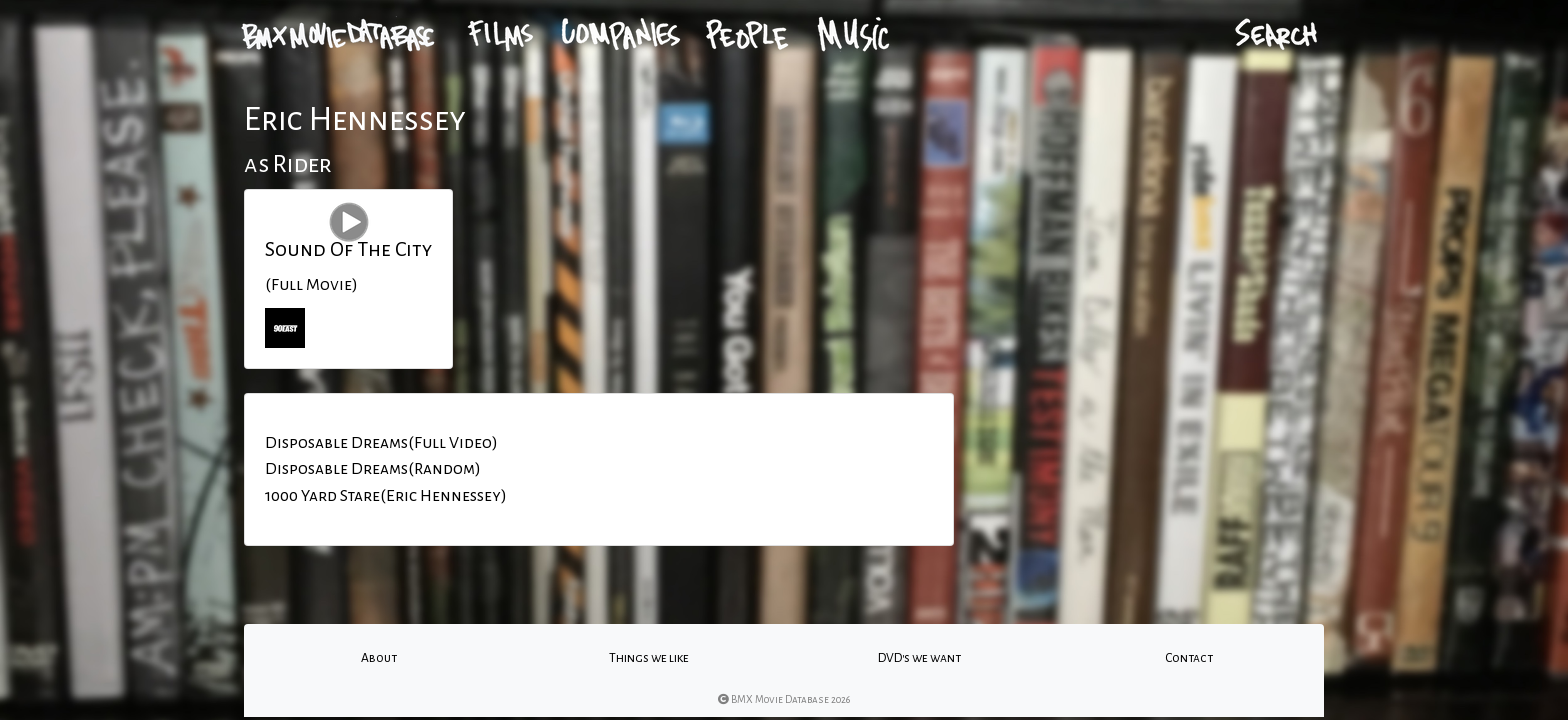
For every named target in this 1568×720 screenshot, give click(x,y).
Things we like (649, 658)
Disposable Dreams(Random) (373, 469)
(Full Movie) (311, 285)
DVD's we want (919, 658)
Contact (1189, 658)
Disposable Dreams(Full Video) (381, 443)
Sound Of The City (348, 249)
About (379, 658)
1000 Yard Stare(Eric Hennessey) (386, 496)
